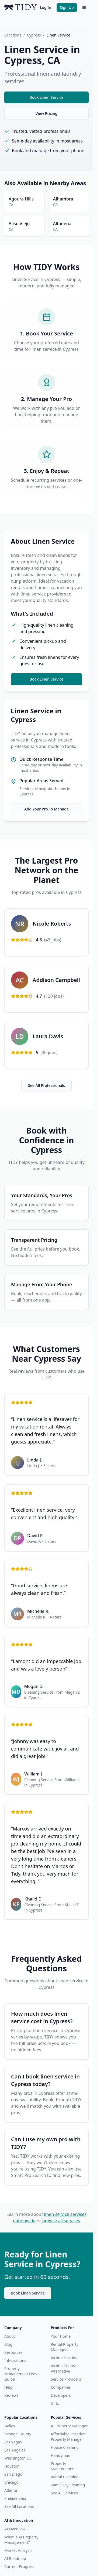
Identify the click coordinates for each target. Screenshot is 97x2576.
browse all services (61, 2221)
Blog (8, 2344)
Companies (61, 2387)
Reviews (11, 2395)
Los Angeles (14, 2450)
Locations (12, 35)
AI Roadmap (15, 2558)
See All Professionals (46, 1085)
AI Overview (14, 2528)
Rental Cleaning (65, 2476)
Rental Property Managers (64, 2347)
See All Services (64, 2492)
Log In (45, 7)
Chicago (11, 2482)
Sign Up (67, 7)
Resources (13, 2352)
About (9, 2336)
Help (8, 2387)
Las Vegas (13, 2442)
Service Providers (66, 2379)
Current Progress (19, 2566)
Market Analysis (18, 2550)
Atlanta (10, 2490)
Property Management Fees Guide (20, 2374)
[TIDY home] (20, 7)
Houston (11, 2466)
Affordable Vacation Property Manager (68, 2436)
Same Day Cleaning (68, 2484)
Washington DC (18, 2458)
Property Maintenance (62, 2466)
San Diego (13, 2474)
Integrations (15, 2360)
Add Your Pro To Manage (46, 809)
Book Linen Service (47, 97)
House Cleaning (65, 2447)
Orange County (17, 2433)
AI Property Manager (69, 2425)
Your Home (61, 2336)
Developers (61, 2395)
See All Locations (19, 2506)
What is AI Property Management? (21, 2539)
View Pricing (46, 113)
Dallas (9, 2425)
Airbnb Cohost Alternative (63, 2368)
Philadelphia (15, 2498)
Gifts (55, 2403)
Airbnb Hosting (64, 2357)
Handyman (60, 2455)
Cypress (34, 35)
